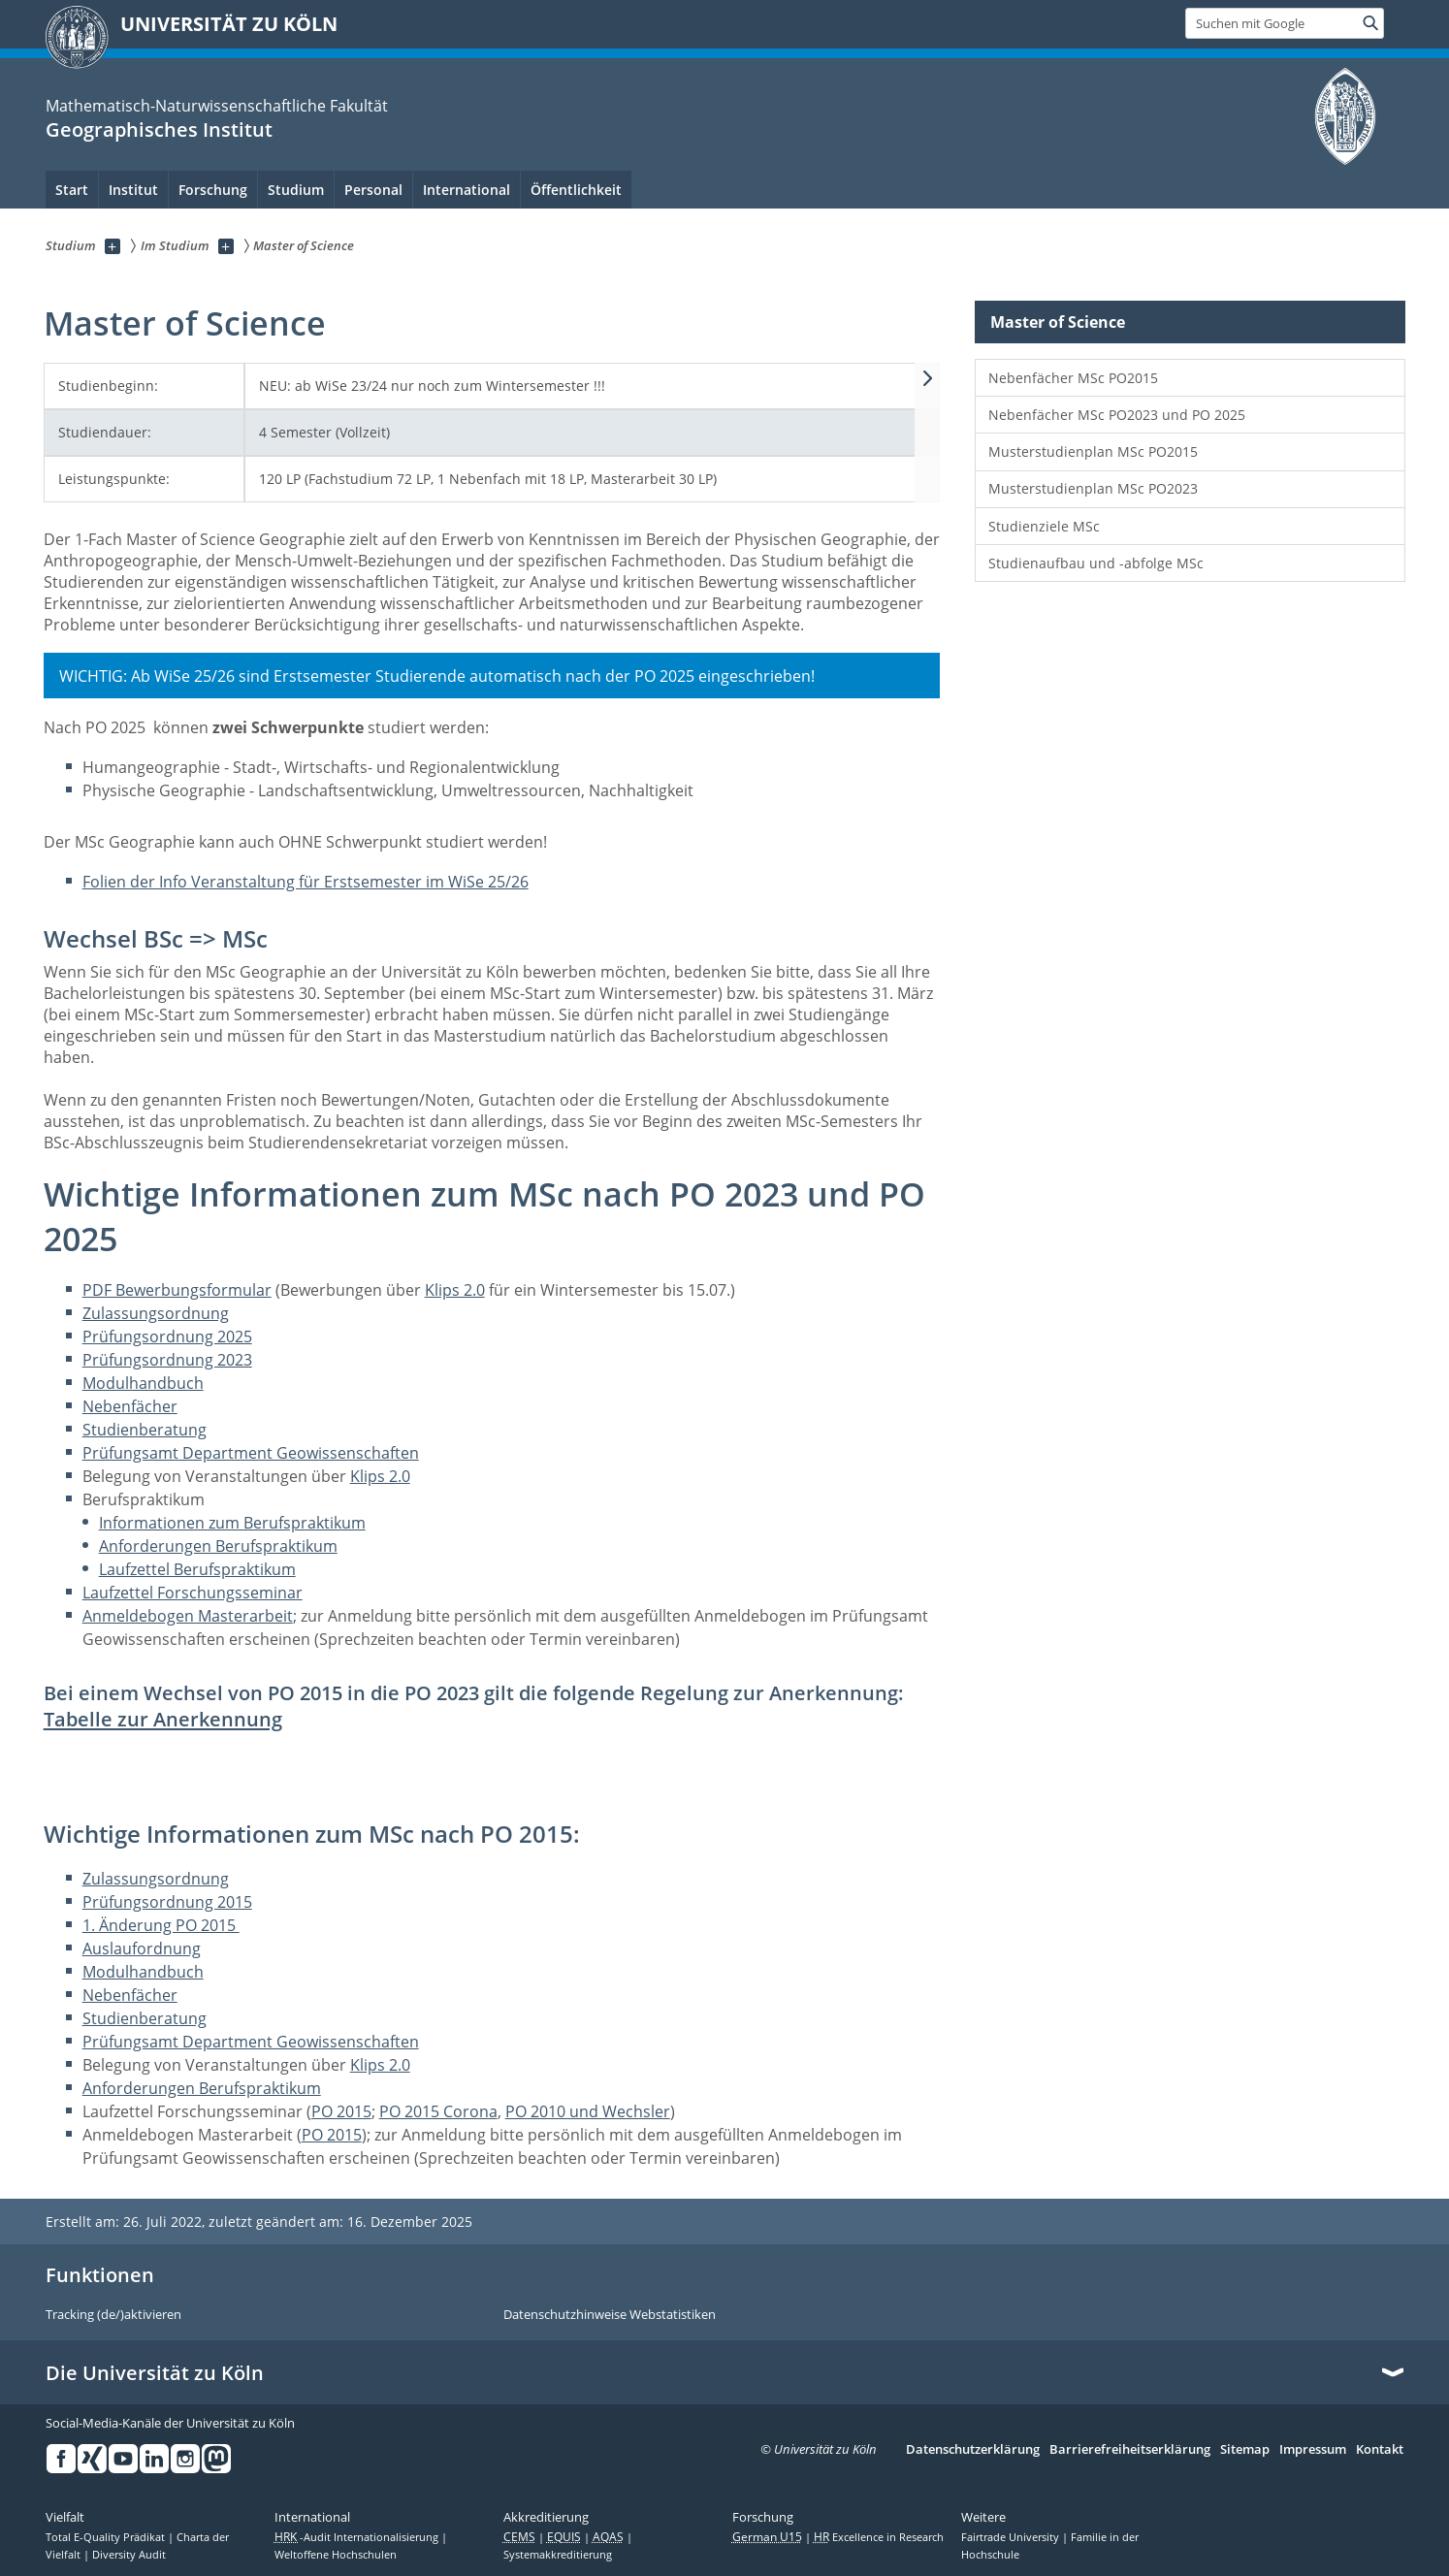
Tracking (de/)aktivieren (113, 2315)
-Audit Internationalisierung (357, 2537)
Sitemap (1245, 2450)
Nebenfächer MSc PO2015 (1073, 378)
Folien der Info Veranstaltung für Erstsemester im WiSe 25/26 (305, 881)
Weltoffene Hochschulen (335, 2554)
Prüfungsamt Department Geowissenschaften (250, 1453)
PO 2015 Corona (438, 2111)
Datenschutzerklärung (973, 2450)
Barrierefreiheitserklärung (1129, 2450)
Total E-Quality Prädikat (107, 2537)
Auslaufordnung (141, 1948)
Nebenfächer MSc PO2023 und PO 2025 (1116, 414)
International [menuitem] (466, 189)
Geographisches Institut (159, 129)
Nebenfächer (129, 1406)
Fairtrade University (1011, 2537)
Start (71, 189)
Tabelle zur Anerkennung (163, 1719)
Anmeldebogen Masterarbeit (187, 1615)
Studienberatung (144, 1429)
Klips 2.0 (455, 1290)
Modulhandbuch (143, 1383)
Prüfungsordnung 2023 (167, 1359)
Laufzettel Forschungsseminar (192, 1592)
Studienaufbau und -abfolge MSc (1096, 563)
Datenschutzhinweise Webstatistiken (609, 2315)
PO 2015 (341, 2111)
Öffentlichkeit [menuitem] (576, 189)
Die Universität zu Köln (155, 2373)
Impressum (1312, 2450)
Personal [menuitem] (373, 189)
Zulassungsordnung (155, 1313)
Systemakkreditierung (557, 2554)
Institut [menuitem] (133, 189)
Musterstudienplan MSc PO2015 (1093, 451)
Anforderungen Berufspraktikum (218, 1546)
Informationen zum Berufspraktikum (232, 1522)
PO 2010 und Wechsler (587, 2111)
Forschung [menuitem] (212, 189)
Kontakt (1379, 2450)
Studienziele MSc (1044, 526)
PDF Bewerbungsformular (177, 1290)
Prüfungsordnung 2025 (167, 1336)
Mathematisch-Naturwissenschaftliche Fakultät (217, 105)
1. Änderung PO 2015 (161, 1925)
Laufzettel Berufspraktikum (197, 1569)
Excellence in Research (879, 2537)
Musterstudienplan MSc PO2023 (1093, 488)
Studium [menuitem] (296, 189)
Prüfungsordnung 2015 (167, 1902)
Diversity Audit (129, 2554)
